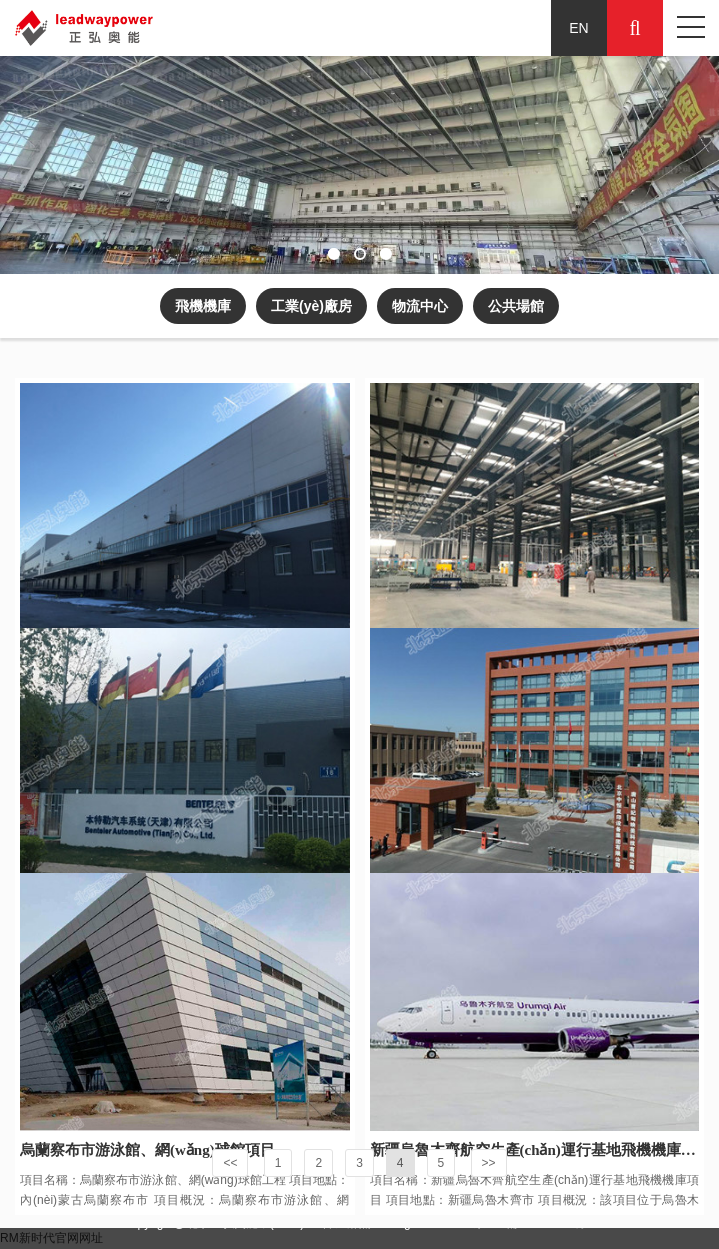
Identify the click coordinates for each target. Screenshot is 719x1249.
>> (489, 1163)
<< (230, 1163)
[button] (334, 254)
